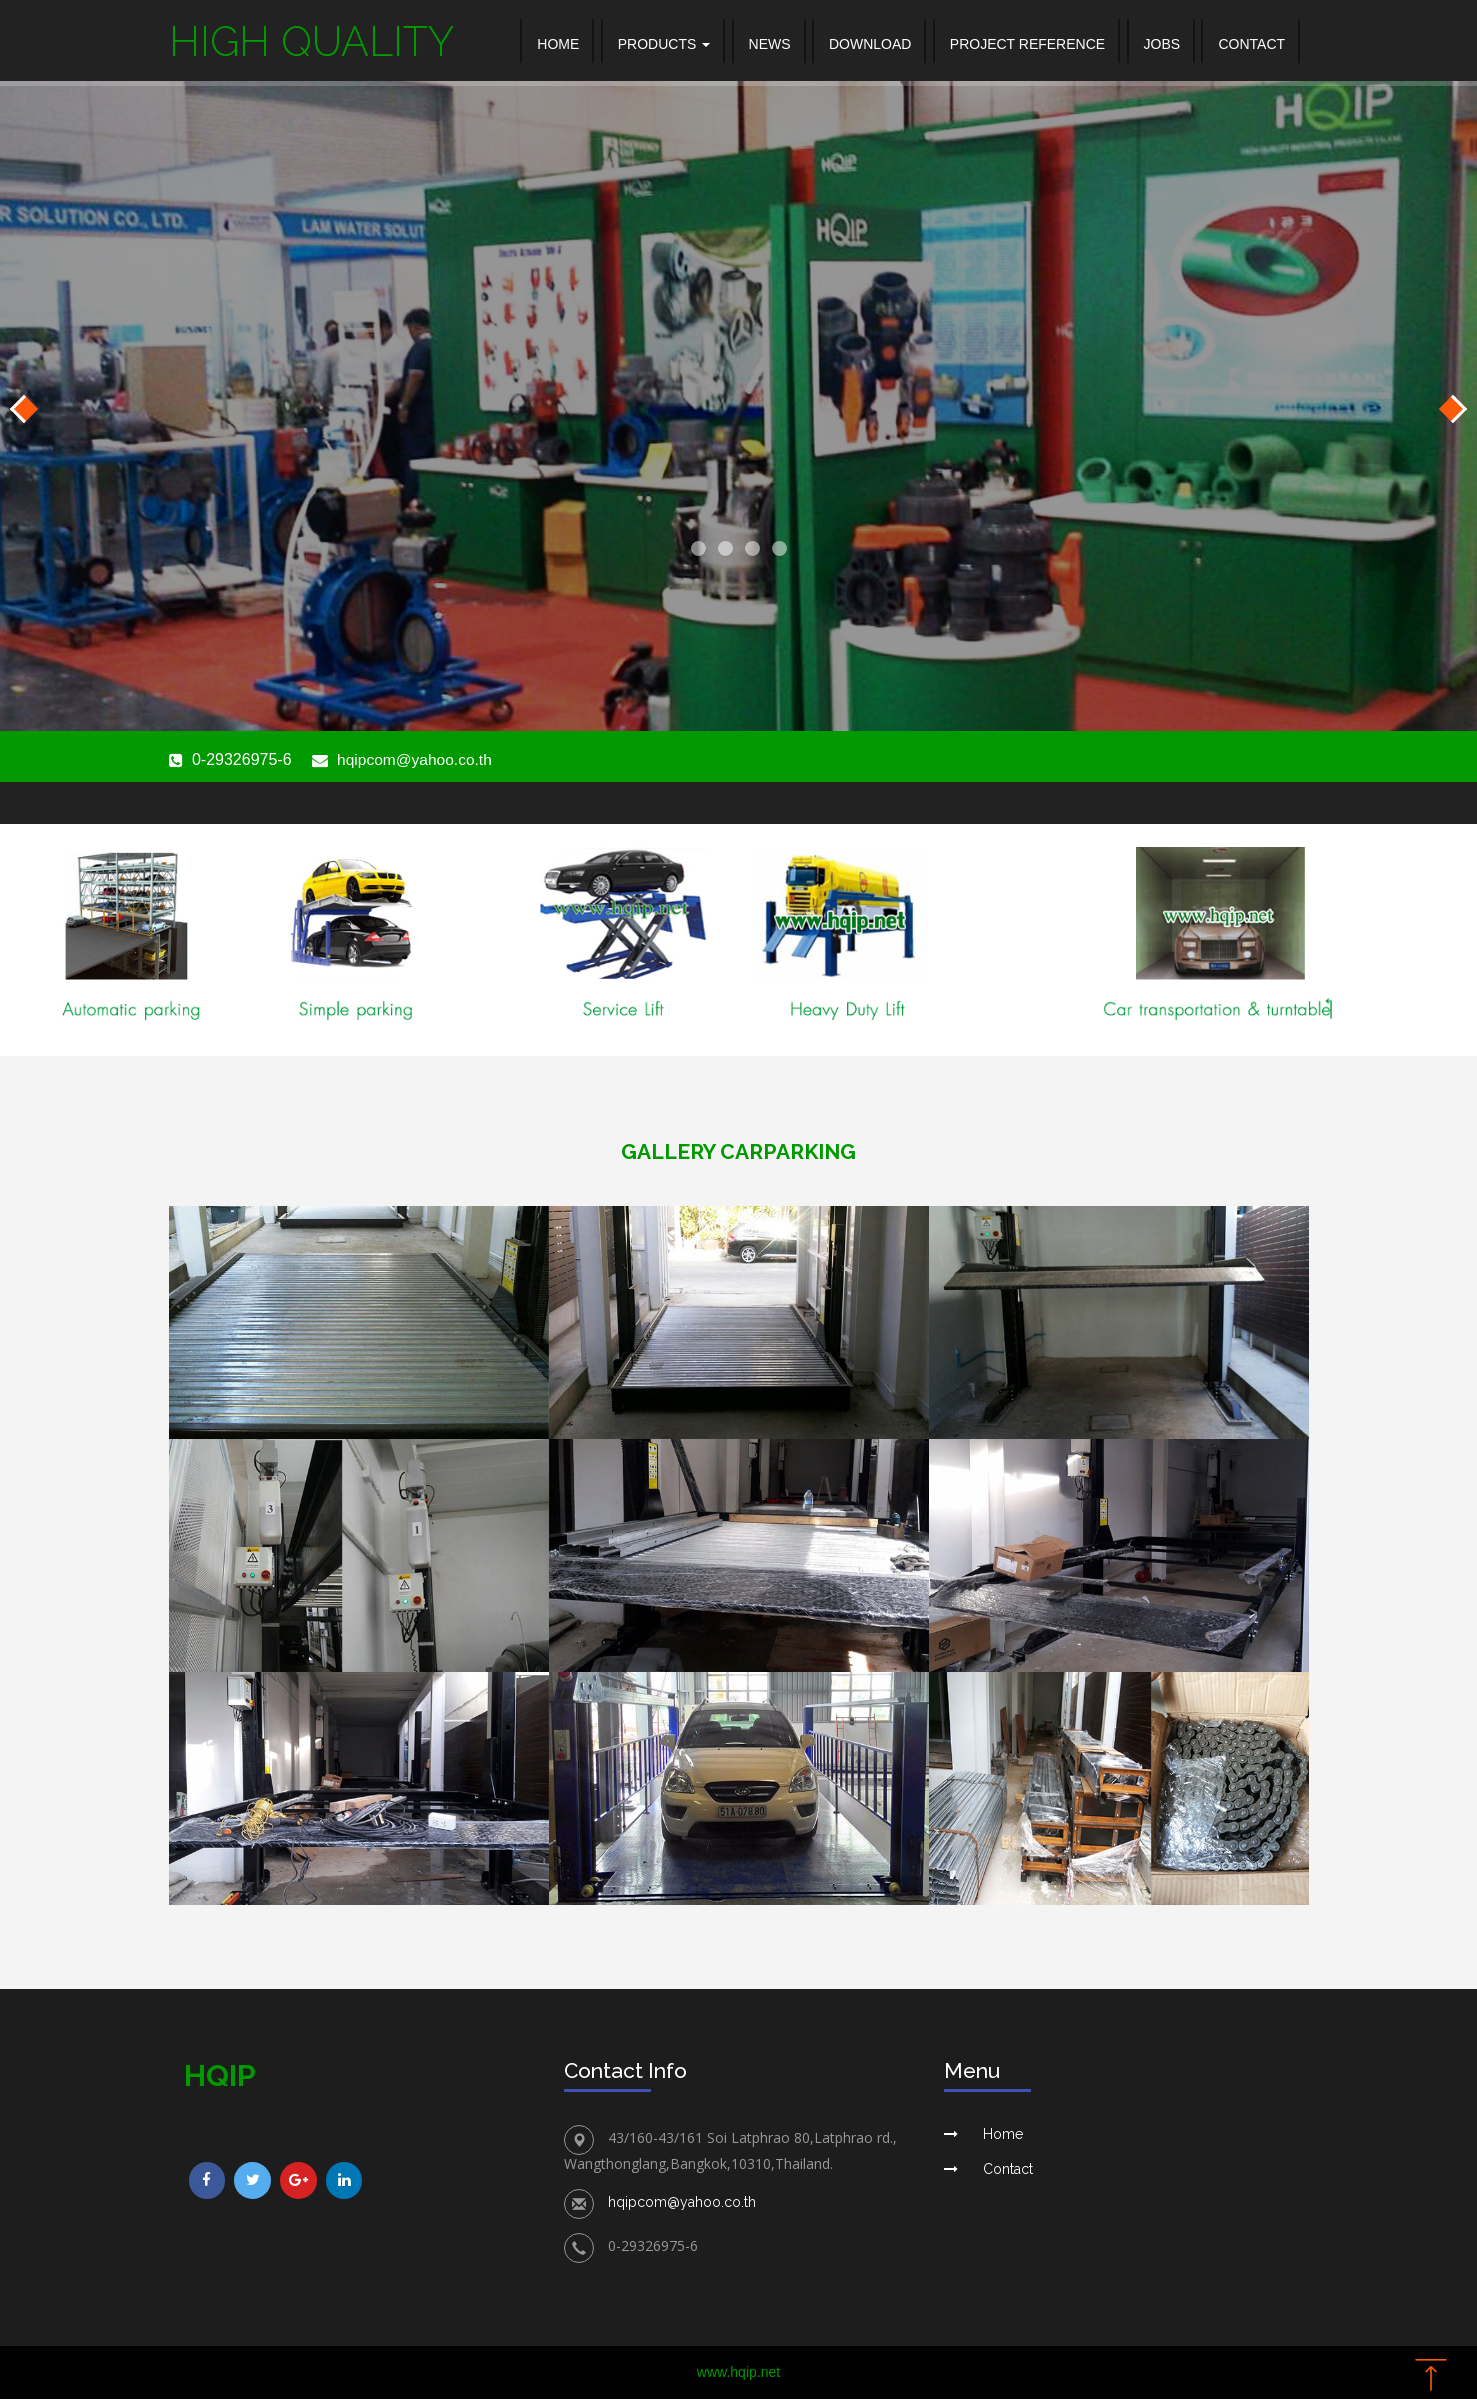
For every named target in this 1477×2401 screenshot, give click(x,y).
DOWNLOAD (870, 44)
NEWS (770, 44)
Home (558, 44)
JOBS (1162, 44)
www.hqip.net (738, 2374)
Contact (1008, 2171)
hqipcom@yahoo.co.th (416, 762)
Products (664, 44)
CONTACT (1251, 44)
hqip (220, 2077)
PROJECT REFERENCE (1027, 44)
